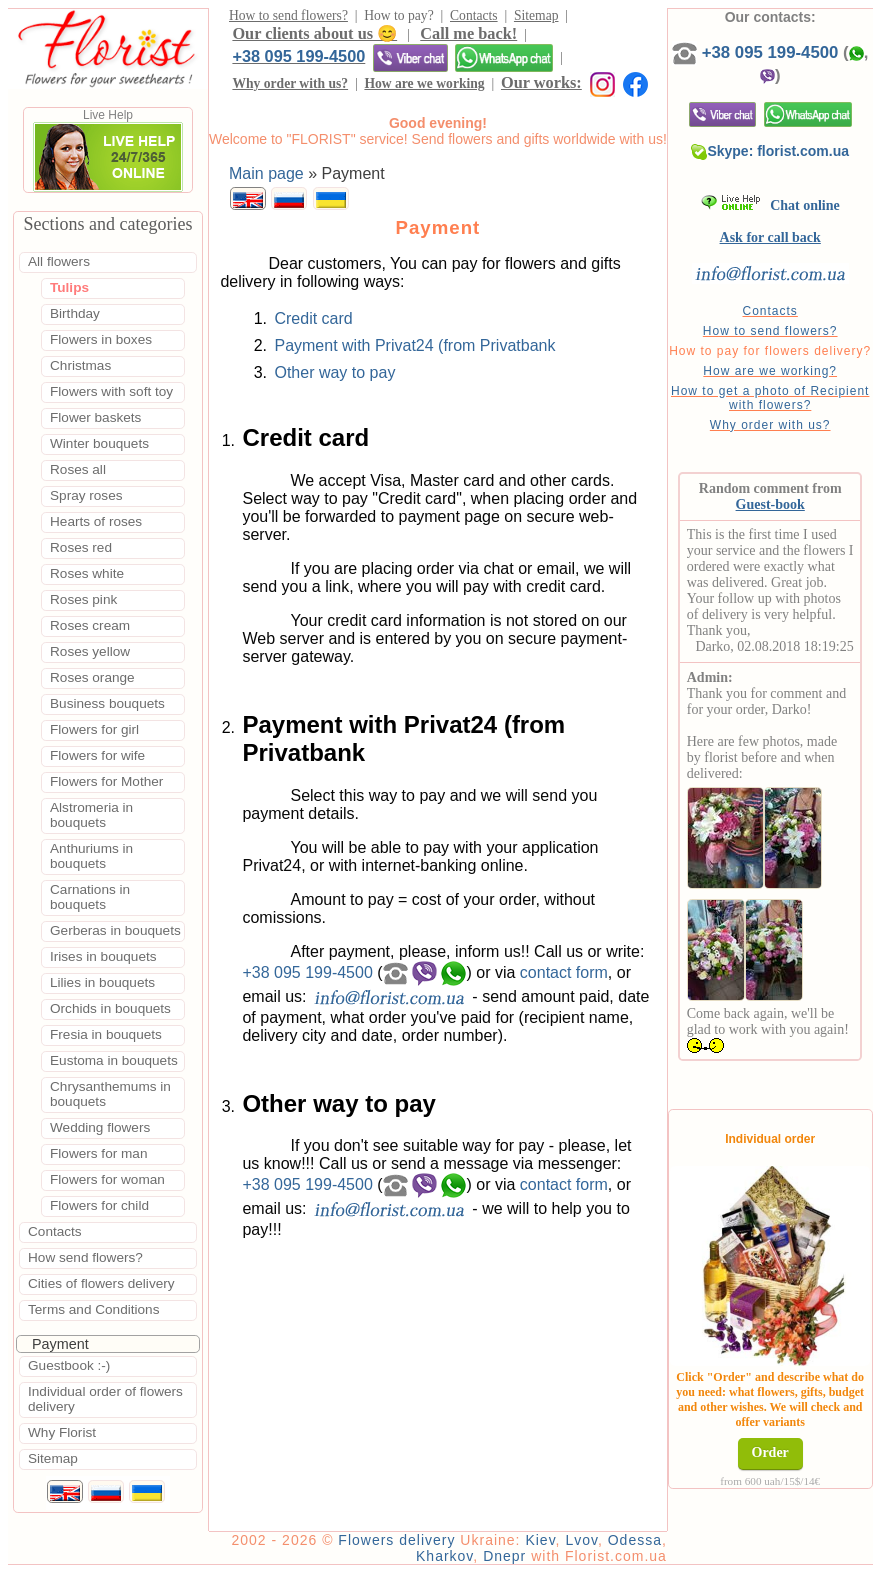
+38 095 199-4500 (298, 56)
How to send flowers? (288, 15)
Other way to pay (334, 372)
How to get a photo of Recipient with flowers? (770, 398)
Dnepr (504, 1556)
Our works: (541, 82)
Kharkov (444, 1556)
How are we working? (770, 371)
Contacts (474, 15)
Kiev (540, 1540)
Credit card (313, 318)
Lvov (581, 1540)
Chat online (770, 205)
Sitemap (536, 15)
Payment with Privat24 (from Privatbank (414, 345)
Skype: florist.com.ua (770, 151)
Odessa (635, 1540)
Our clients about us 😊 (314, 33)
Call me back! (468, 33)
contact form (564, 971)
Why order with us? (290, 83)
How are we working (424, 83)
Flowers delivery (396, 1540)
